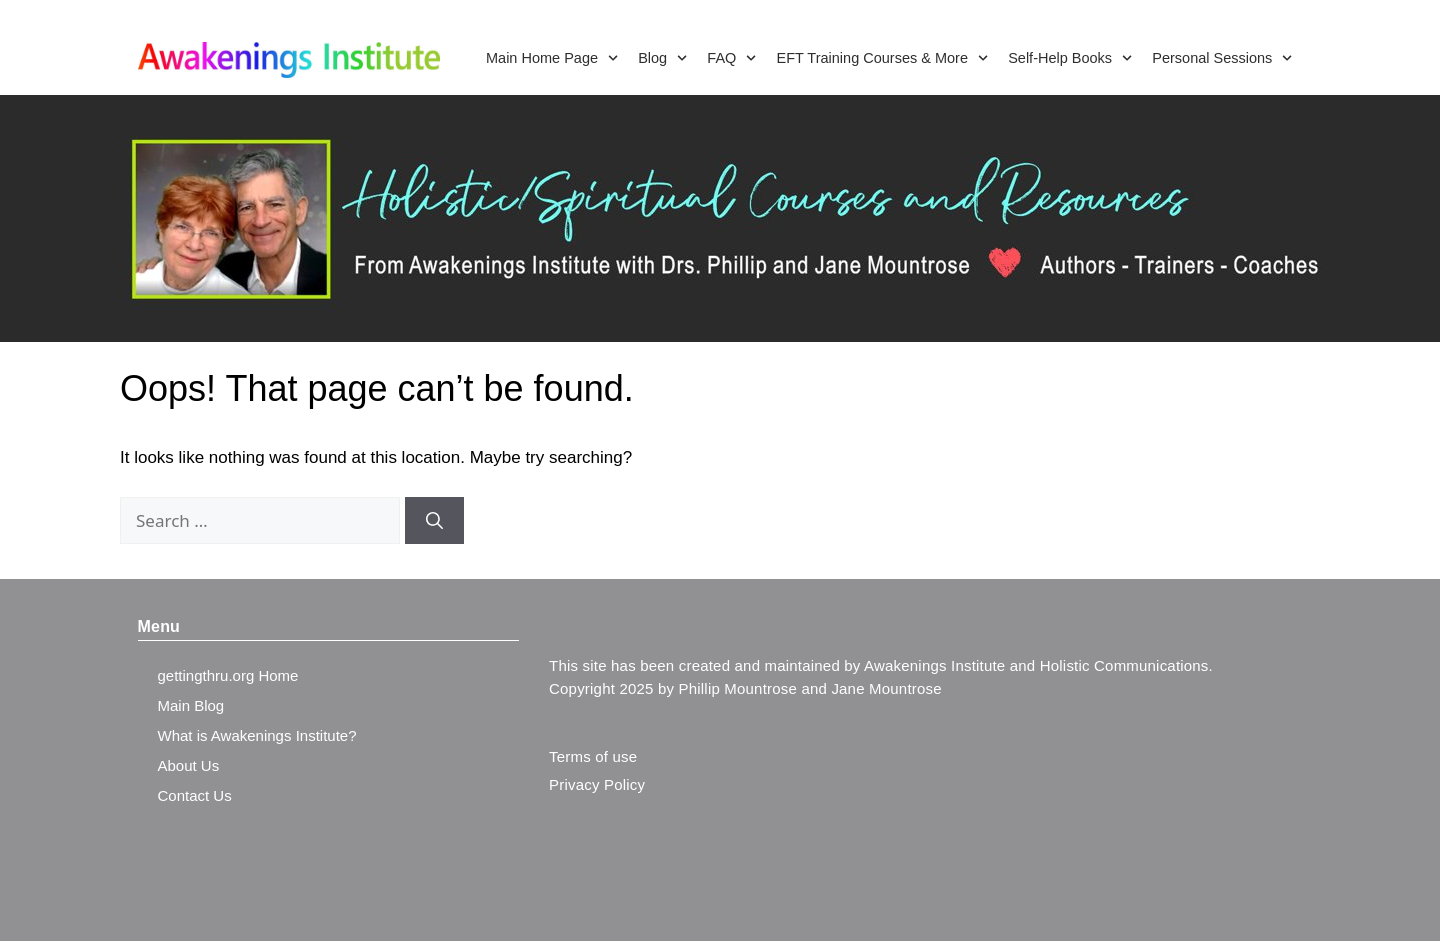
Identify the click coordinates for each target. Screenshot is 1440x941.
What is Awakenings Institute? (257, 735)
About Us (189, 765)
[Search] (434, 521)
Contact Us (195, 795)
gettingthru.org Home (228, 675)
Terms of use (593, 756)
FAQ (731, 58)
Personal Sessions (1222, 58)
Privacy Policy (597, 784)
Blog (662, 58)
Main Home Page (552, 58)
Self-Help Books (1070, 58)
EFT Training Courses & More (882, 58)
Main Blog (191, 705)
